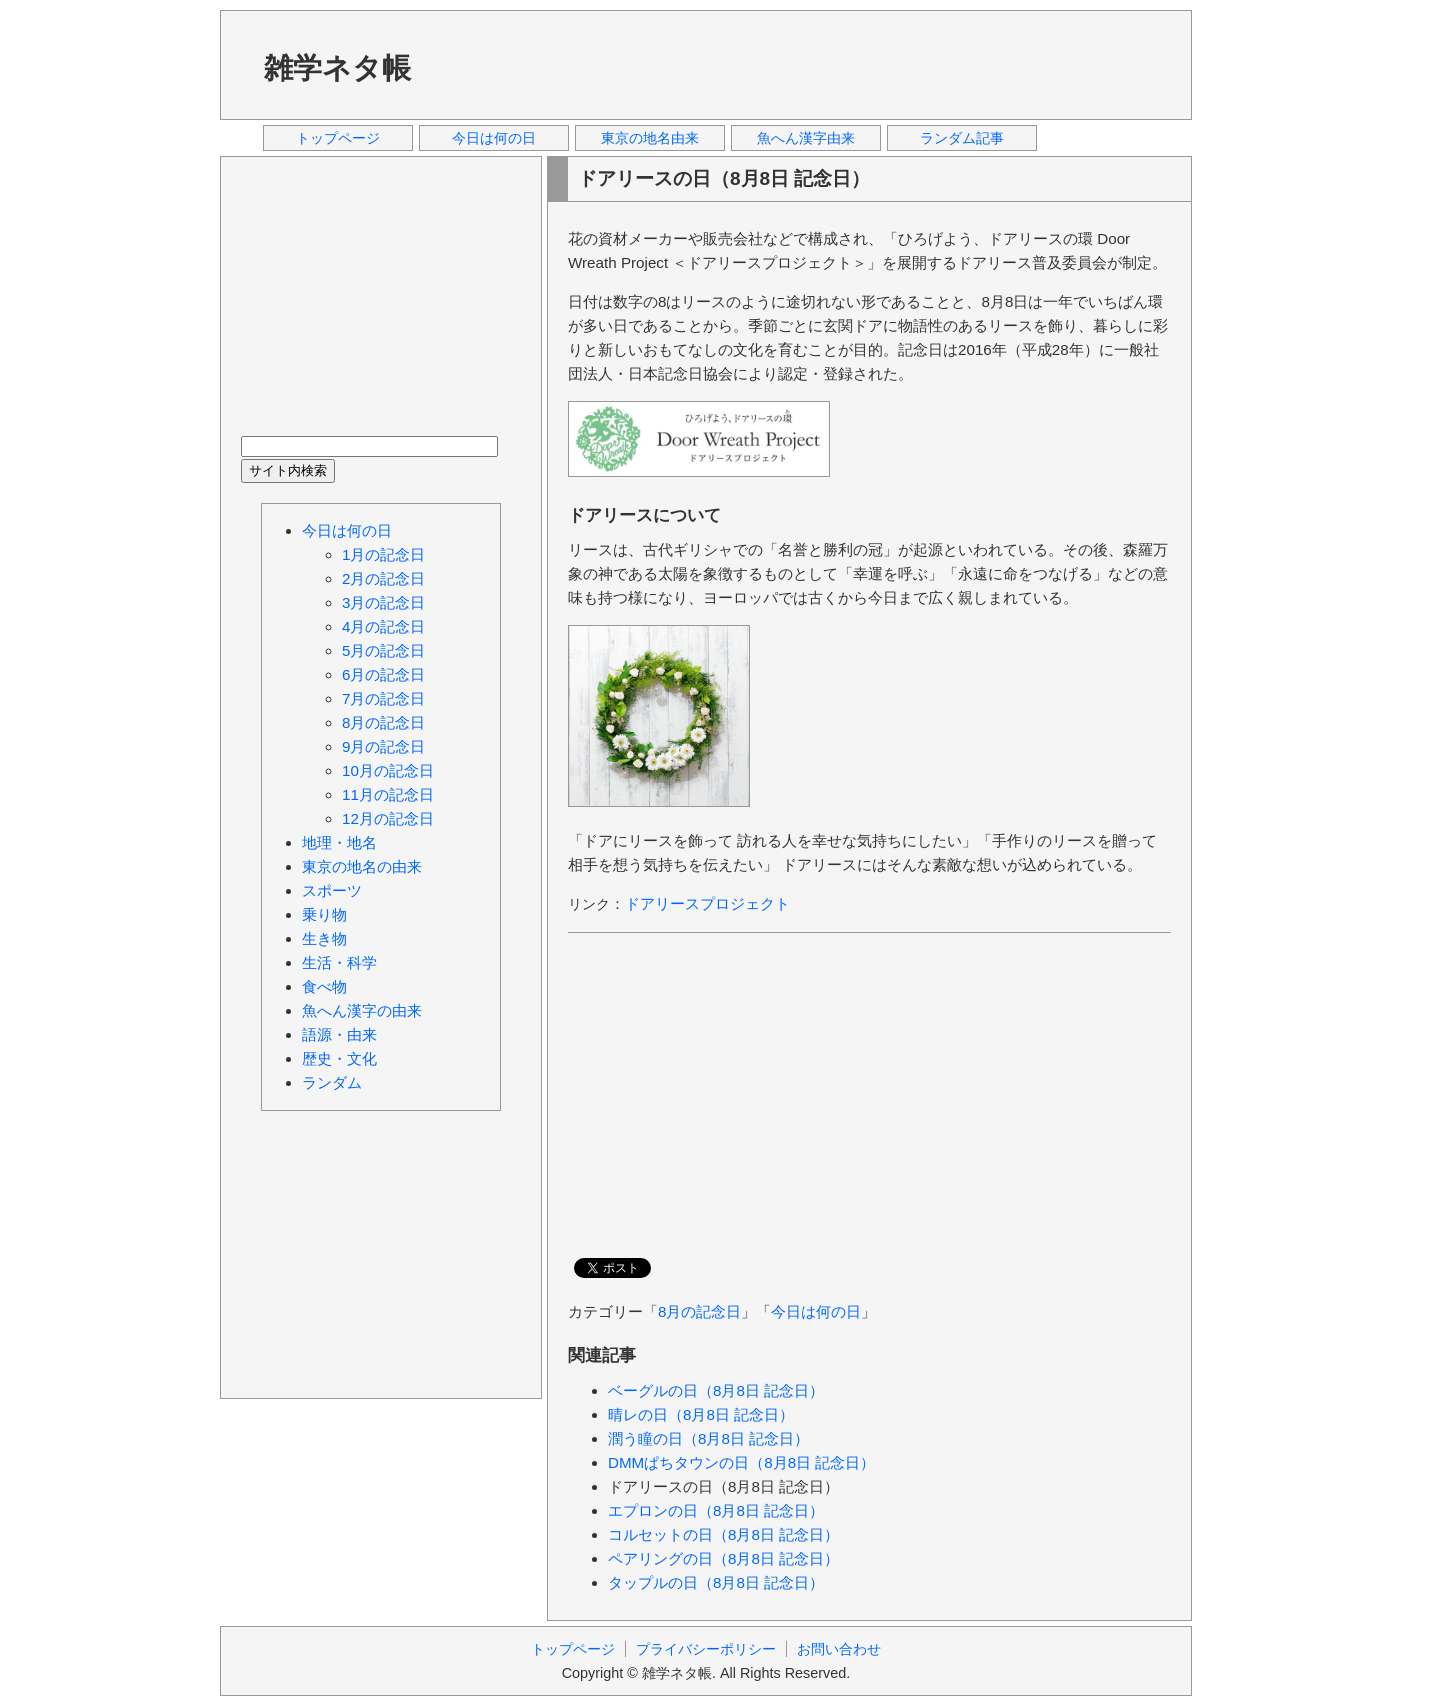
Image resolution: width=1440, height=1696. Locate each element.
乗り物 (324, 914)
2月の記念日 (383, 578)
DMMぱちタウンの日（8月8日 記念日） (741, 1462)
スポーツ (332, 890)
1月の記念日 (383, 554)
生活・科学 (339, 962)
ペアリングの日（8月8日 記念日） (723, 1558)
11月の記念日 (388, 794)
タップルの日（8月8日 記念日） (716, 1582)
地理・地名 (339, 842)
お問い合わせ (839, 1649)
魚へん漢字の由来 (362, 1010)
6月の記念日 (383, 674)
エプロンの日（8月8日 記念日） (716, 1510)
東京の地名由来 (650, 138)
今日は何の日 (494, 138)
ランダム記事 (962, 138)
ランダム (332, 1082)
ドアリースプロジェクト (707, 903)
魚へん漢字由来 (806, 138)
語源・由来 (339, 1034)
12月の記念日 (388, 818)
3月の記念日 (383, 602)
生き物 (324, 938)
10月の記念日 (388, 770)
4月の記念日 (383, 626)
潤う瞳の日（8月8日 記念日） (708, 1438)
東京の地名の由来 (362, 866)
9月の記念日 (383, 746)
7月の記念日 (383, 698)
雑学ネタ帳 (337, 68)
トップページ (338, 138)
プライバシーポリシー (706, 1649)
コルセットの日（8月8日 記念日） (723, 1534)
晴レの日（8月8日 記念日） (701, 1414)
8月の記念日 (699, 1311)
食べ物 (324, 986)
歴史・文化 (339, 1058)
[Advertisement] (809, 64)
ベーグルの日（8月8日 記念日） (716, 1390)
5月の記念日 (383, 650)
